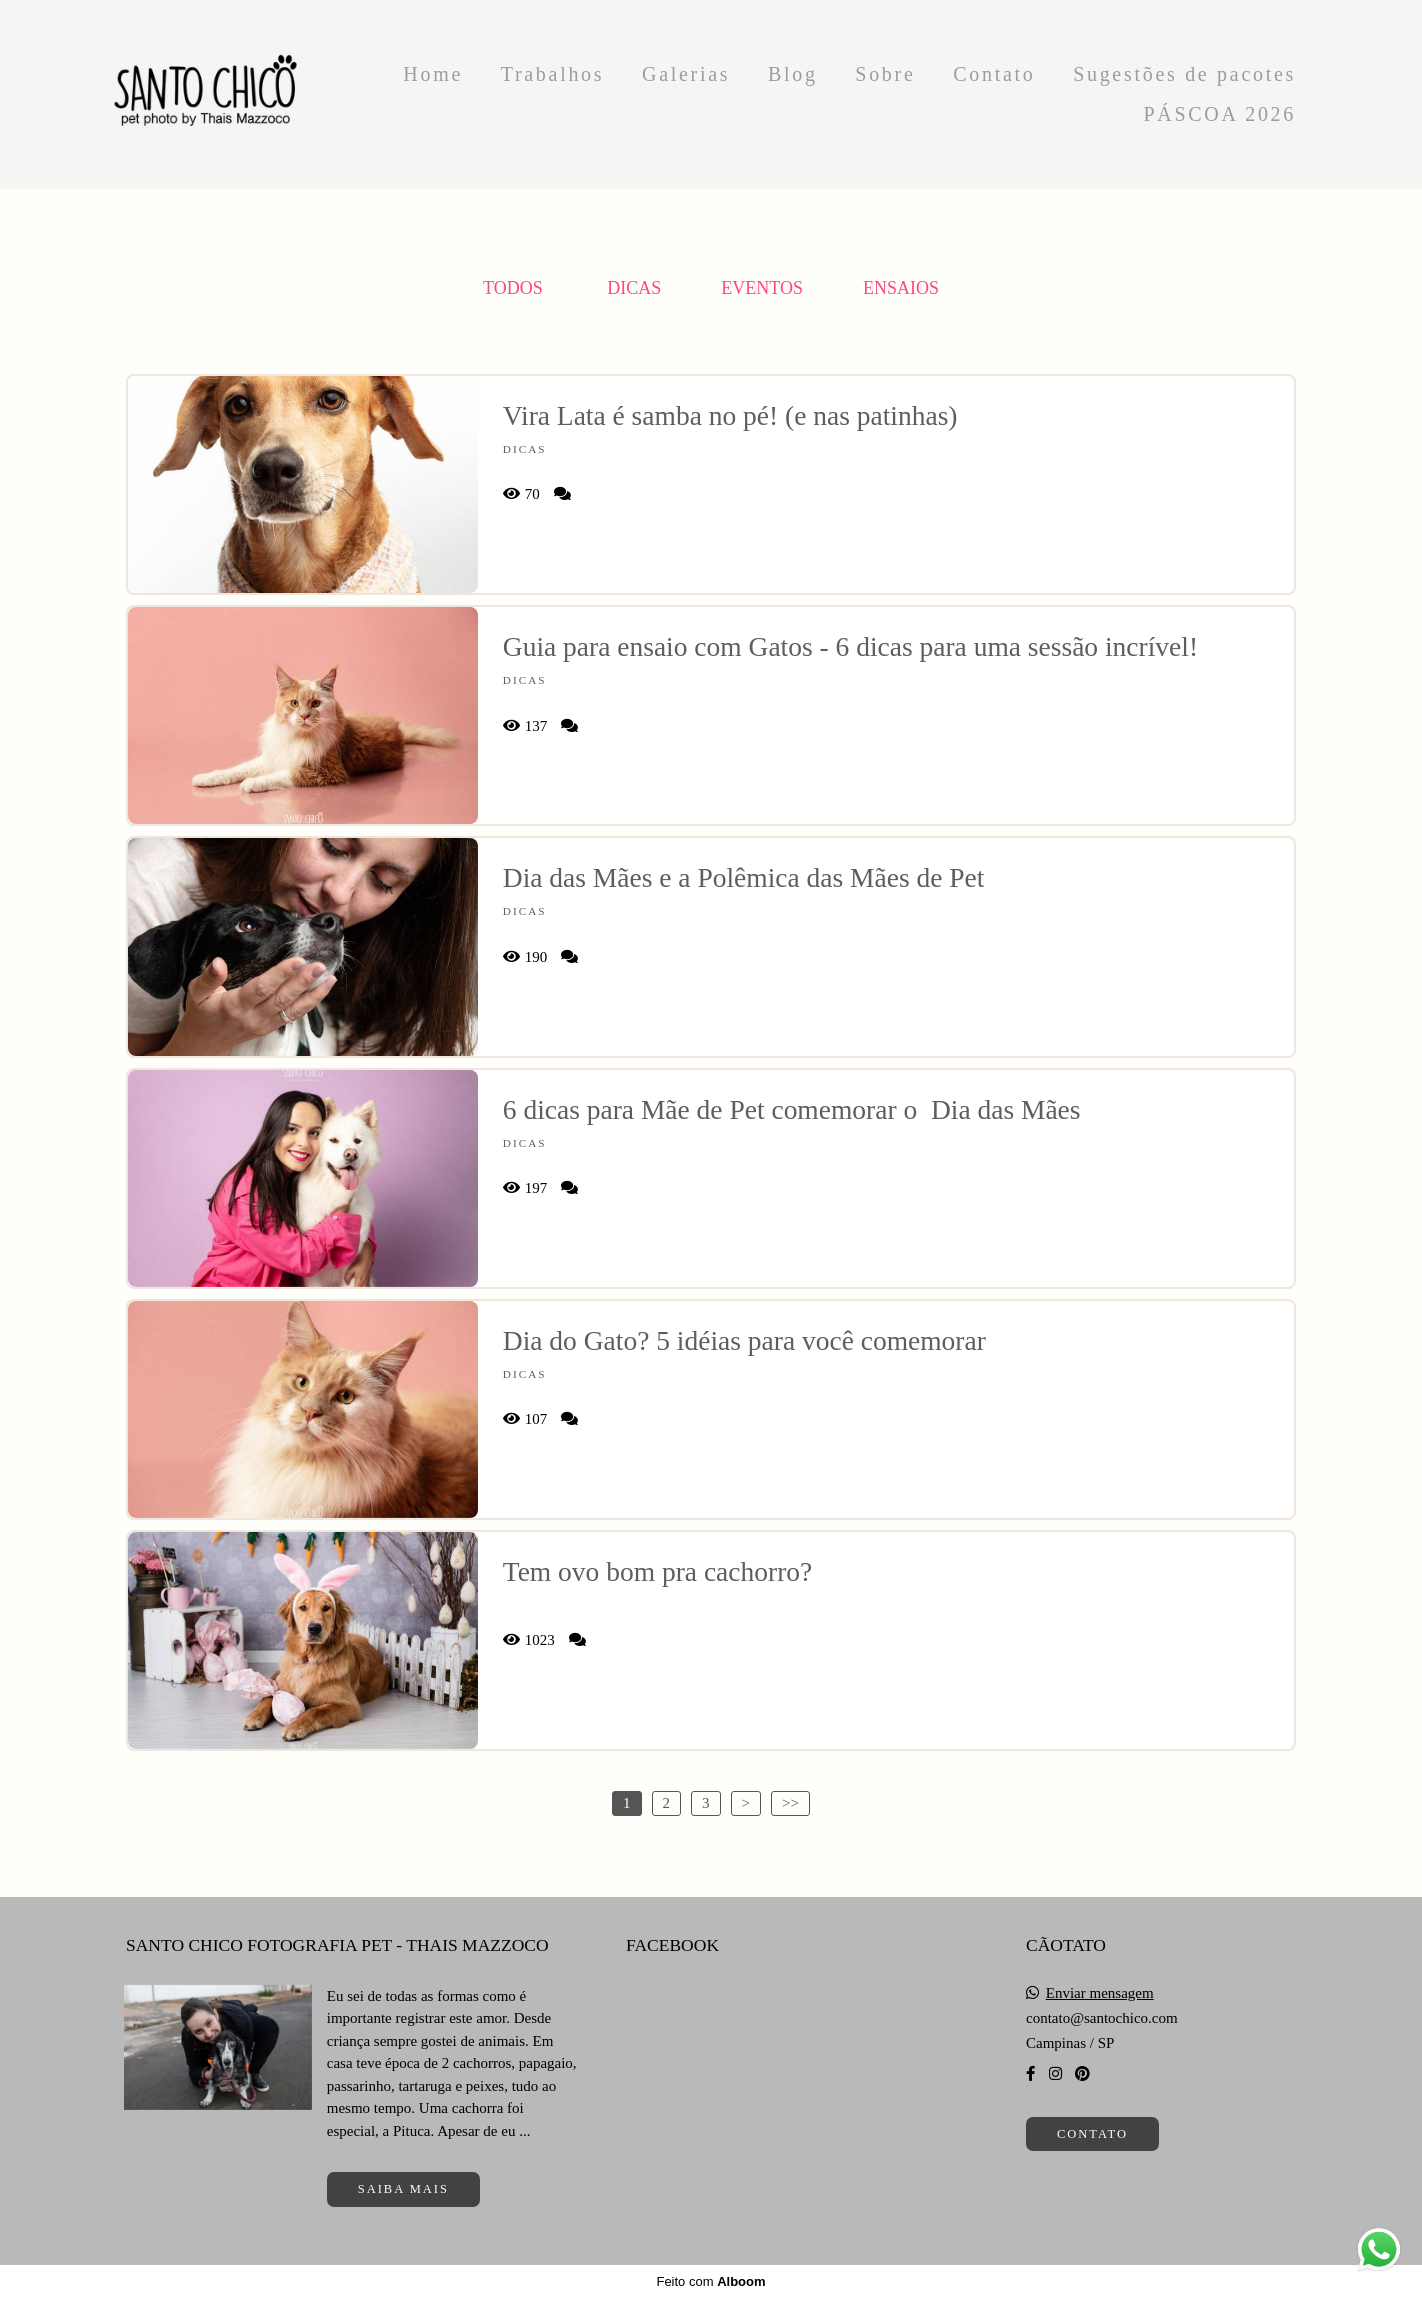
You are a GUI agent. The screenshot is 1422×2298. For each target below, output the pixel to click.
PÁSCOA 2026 (1219, 114)
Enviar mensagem (1100, 1993)
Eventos (762, 288)
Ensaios (901, 288)
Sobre (885, 74)
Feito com (710, 2281)
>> (790, 1803)
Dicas (634, 288)
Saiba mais (403, 2189)
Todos (513, 288)
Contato (994, 74)
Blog (793, 74)
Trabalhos (553, 74)
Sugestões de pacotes (1184, 74)
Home (433, 74)
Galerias (686, 74)
